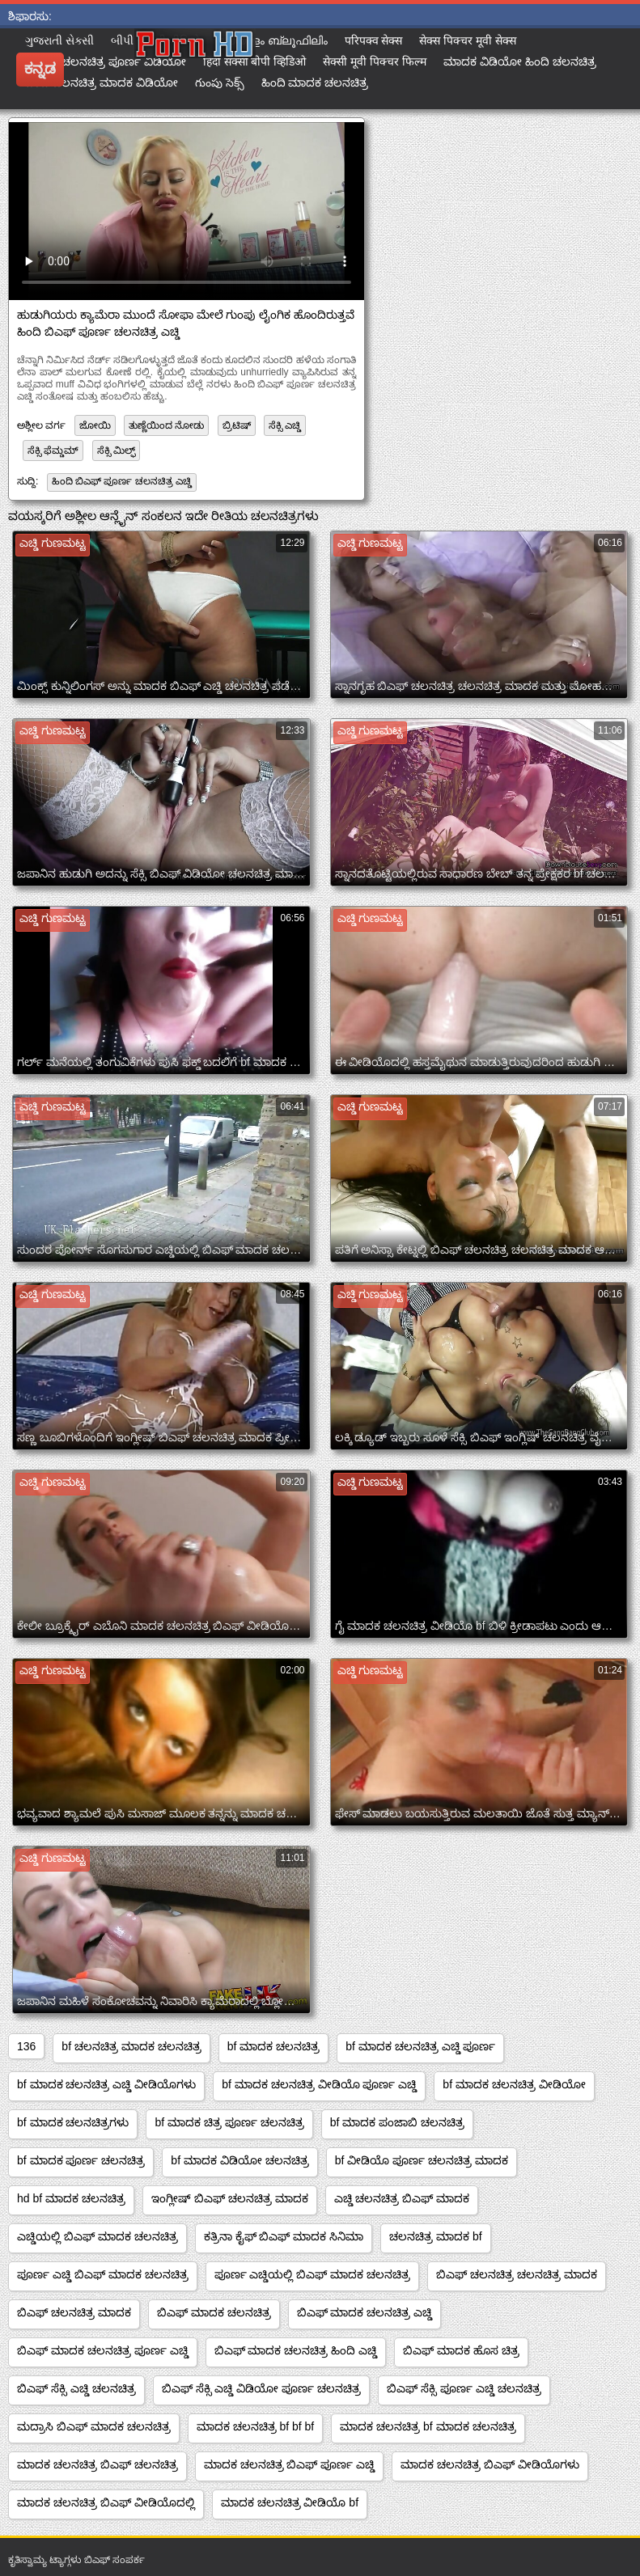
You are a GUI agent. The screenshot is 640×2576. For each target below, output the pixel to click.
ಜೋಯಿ (95, 425)
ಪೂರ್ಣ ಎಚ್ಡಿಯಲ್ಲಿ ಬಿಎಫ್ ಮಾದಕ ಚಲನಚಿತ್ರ (312, 2274)
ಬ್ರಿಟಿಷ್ (237, 425)
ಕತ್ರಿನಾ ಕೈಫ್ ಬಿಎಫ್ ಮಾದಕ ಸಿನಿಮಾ (284, 2236)
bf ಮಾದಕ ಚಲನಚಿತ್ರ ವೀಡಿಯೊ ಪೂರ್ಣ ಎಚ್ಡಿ (319, 2084)
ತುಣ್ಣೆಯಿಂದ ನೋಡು (166, 425)
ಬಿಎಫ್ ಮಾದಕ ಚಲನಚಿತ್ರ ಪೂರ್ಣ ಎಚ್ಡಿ (103, 2350)
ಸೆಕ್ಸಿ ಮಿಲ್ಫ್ (116, 450)
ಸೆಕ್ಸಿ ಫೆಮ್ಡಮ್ (53, 450)
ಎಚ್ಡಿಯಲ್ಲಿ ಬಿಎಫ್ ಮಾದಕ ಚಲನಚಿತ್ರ (97, 2236)
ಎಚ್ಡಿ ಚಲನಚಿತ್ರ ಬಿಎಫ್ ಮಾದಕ (402, 2198)
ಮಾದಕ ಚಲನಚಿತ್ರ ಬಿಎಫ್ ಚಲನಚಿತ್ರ (97, 2464)
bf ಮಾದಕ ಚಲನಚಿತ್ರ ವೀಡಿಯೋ (514, 2084)
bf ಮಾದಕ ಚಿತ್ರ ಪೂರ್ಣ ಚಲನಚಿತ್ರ (229, 2122)
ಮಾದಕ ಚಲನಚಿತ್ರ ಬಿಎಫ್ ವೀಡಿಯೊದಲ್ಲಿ (106, 2502)
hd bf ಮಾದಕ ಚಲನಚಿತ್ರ (71, 2198)
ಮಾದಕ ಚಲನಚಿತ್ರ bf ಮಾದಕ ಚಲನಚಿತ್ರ (427, 2426)
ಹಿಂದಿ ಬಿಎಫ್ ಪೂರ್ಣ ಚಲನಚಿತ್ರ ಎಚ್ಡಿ (122, 481)
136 (26, 2046)
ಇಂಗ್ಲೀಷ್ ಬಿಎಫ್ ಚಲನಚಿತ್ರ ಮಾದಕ (229, 2198)
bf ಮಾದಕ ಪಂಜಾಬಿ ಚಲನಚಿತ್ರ (397, 2122)
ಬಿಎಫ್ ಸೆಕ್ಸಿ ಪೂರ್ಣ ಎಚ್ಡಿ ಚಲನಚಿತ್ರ (464, 2388)
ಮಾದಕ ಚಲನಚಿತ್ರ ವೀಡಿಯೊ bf (289, 2502)
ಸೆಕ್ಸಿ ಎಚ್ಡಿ (285, 425)
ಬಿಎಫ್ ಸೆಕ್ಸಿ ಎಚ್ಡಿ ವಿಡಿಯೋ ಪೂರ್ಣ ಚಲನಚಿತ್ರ (261, 2388)
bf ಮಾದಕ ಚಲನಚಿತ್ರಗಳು (73, 2122)
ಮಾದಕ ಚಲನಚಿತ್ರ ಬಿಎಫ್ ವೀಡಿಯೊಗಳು (490, 2464)
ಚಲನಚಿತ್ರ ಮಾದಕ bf (435, 2236)
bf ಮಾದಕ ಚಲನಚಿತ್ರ (273, 2046)
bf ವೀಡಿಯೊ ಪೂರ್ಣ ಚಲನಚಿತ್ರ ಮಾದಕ (421, 2160)
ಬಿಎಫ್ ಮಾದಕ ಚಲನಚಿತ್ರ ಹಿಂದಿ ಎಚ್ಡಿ (296, 2350)
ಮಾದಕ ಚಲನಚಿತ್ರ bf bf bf (256, 2426)
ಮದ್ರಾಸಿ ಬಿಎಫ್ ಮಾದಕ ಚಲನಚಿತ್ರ (94, 2426)
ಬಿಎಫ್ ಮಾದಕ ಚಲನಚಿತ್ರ (214, 2312)
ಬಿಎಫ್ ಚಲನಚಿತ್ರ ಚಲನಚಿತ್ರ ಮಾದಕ (516, 2274)
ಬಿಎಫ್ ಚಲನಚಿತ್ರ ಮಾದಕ (74, 2312)
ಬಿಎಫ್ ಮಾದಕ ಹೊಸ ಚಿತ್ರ (461, 2350)
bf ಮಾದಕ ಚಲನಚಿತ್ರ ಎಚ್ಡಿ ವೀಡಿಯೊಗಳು (106, 2084)
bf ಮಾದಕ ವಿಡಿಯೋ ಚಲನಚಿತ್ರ (239, 2160)
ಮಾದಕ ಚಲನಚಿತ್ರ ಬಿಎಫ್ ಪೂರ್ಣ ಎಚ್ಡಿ (289, 2464)
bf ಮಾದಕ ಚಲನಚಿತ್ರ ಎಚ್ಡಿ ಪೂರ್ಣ (420, 2046)
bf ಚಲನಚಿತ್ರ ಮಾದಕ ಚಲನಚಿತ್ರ (131, 2046)
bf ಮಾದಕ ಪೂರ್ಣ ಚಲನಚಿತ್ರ (81, 2160)
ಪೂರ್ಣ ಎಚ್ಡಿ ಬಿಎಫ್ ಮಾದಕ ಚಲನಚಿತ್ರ (103, 2274)
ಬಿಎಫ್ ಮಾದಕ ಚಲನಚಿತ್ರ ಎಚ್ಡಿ (365, 2312)
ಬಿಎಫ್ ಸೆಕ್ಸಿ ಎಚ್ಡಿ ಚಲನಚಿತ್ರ (76, 2388)
